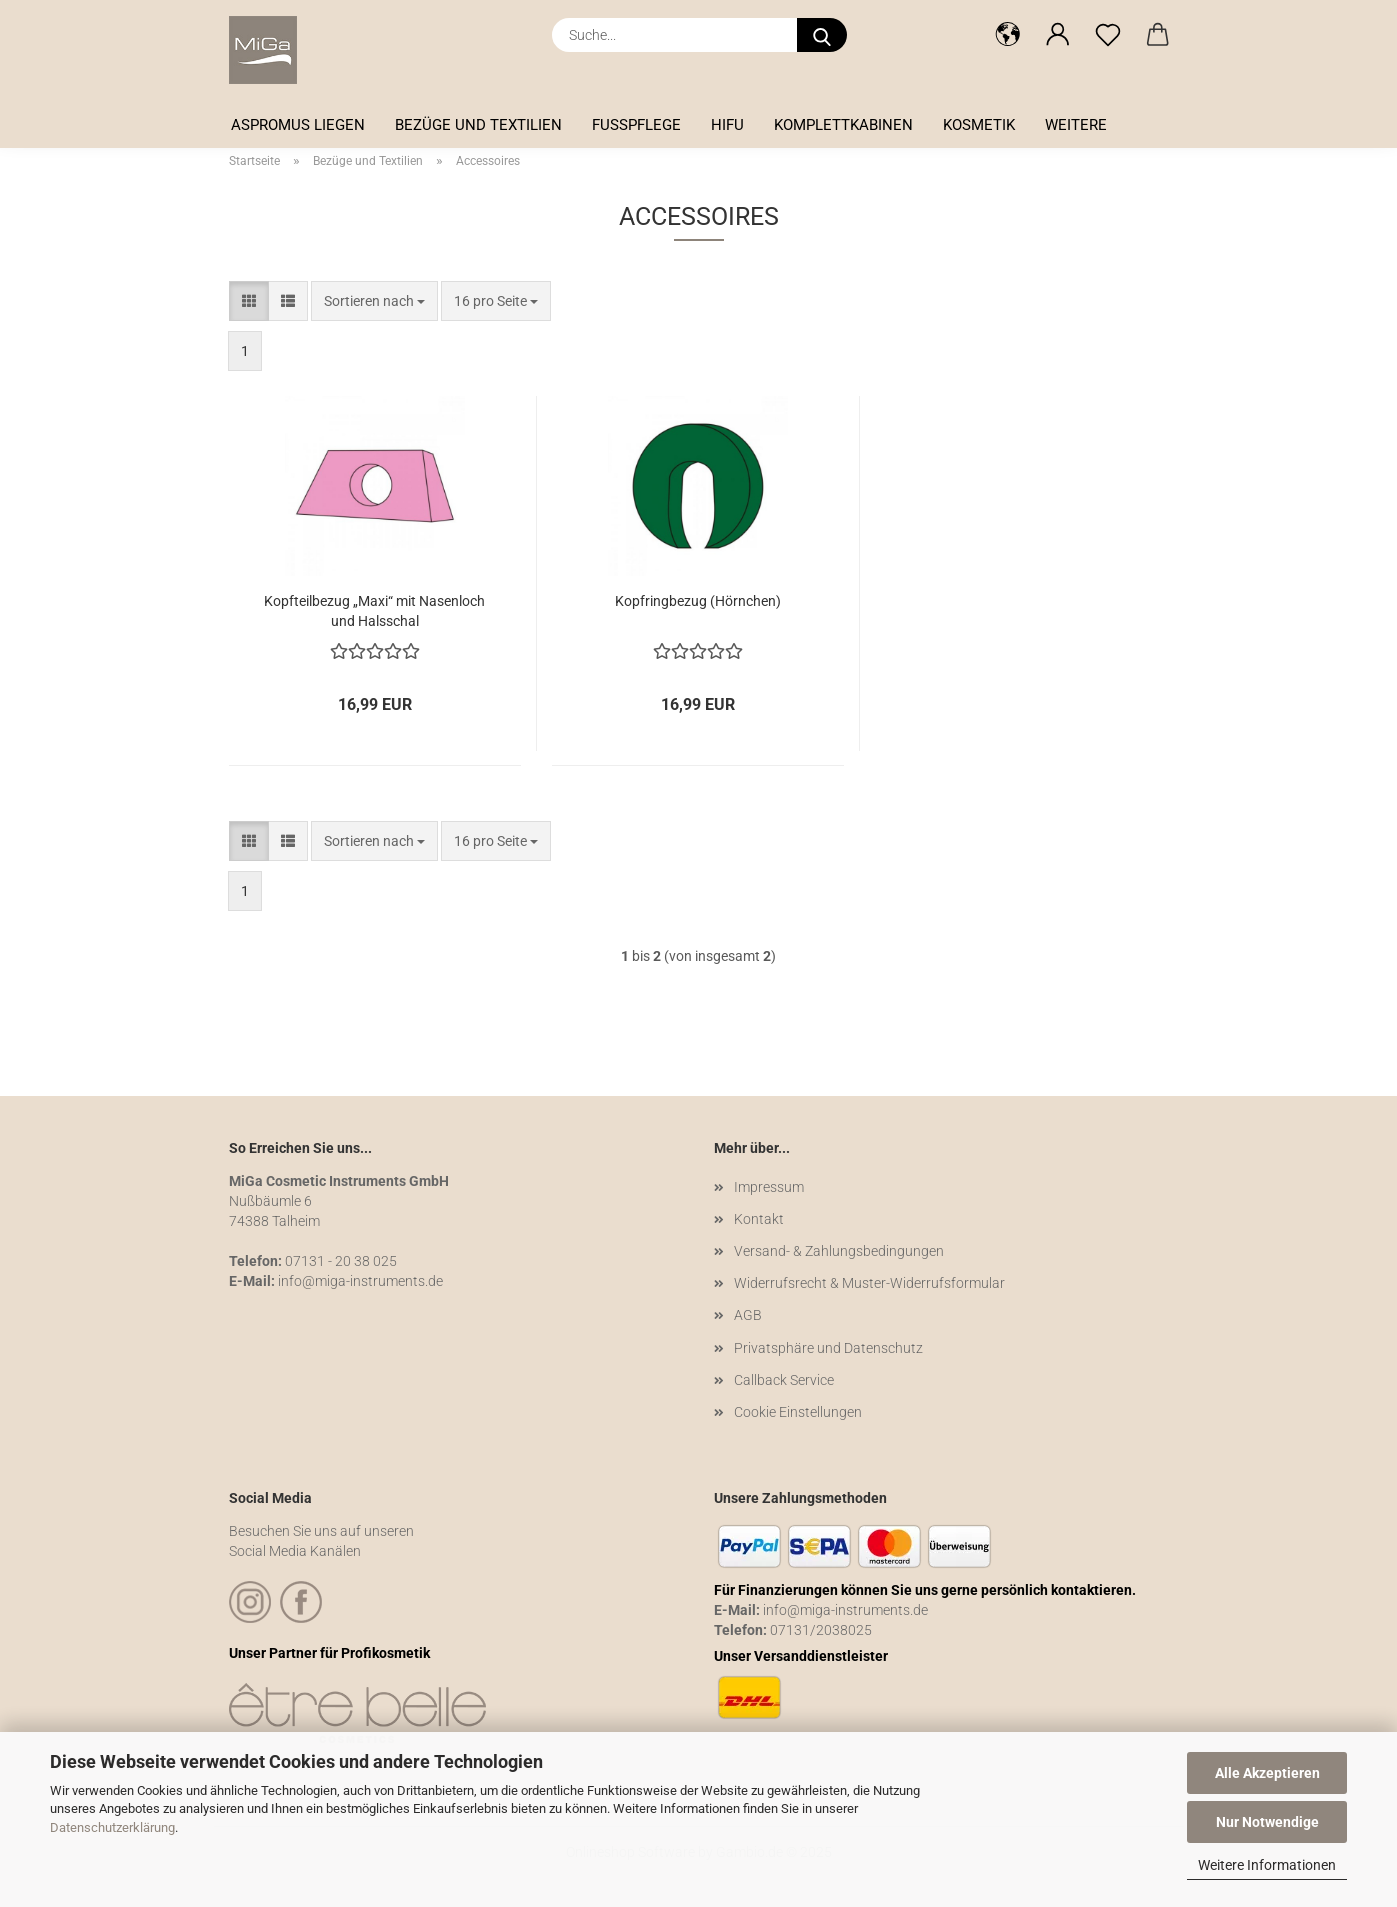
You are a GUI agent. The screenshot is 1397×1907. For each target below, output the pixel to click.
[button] (1008, 35)
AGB (748, 1315)
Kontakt (759, 1219)
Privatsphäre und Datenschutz (828, 1348)
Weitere (1076, 125)
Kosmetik (979, 125)
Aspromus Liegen (298, 125)
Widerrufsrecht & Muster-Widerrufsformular (869, 1283)
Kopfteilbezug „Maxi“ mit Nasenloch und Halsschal (374, 609)
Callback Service (784, 1380)
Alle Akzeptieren (1267, 1773)
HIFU (727, 125)
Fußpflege (636, 125)
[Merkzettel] (1108, 35)
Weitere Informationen (1267, 1865)
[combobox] (374, 301)
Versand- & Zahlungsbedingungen (839, 1251)
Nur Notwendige (1267, 1822)
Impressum (769, 1187)
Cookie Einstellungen (798, 1412)
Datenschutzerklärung (112, 1827)
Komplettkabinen (843, 125)
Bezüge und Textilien (478, 125)
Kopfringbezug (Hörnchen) (698, 601)
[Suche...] (822, 35)
